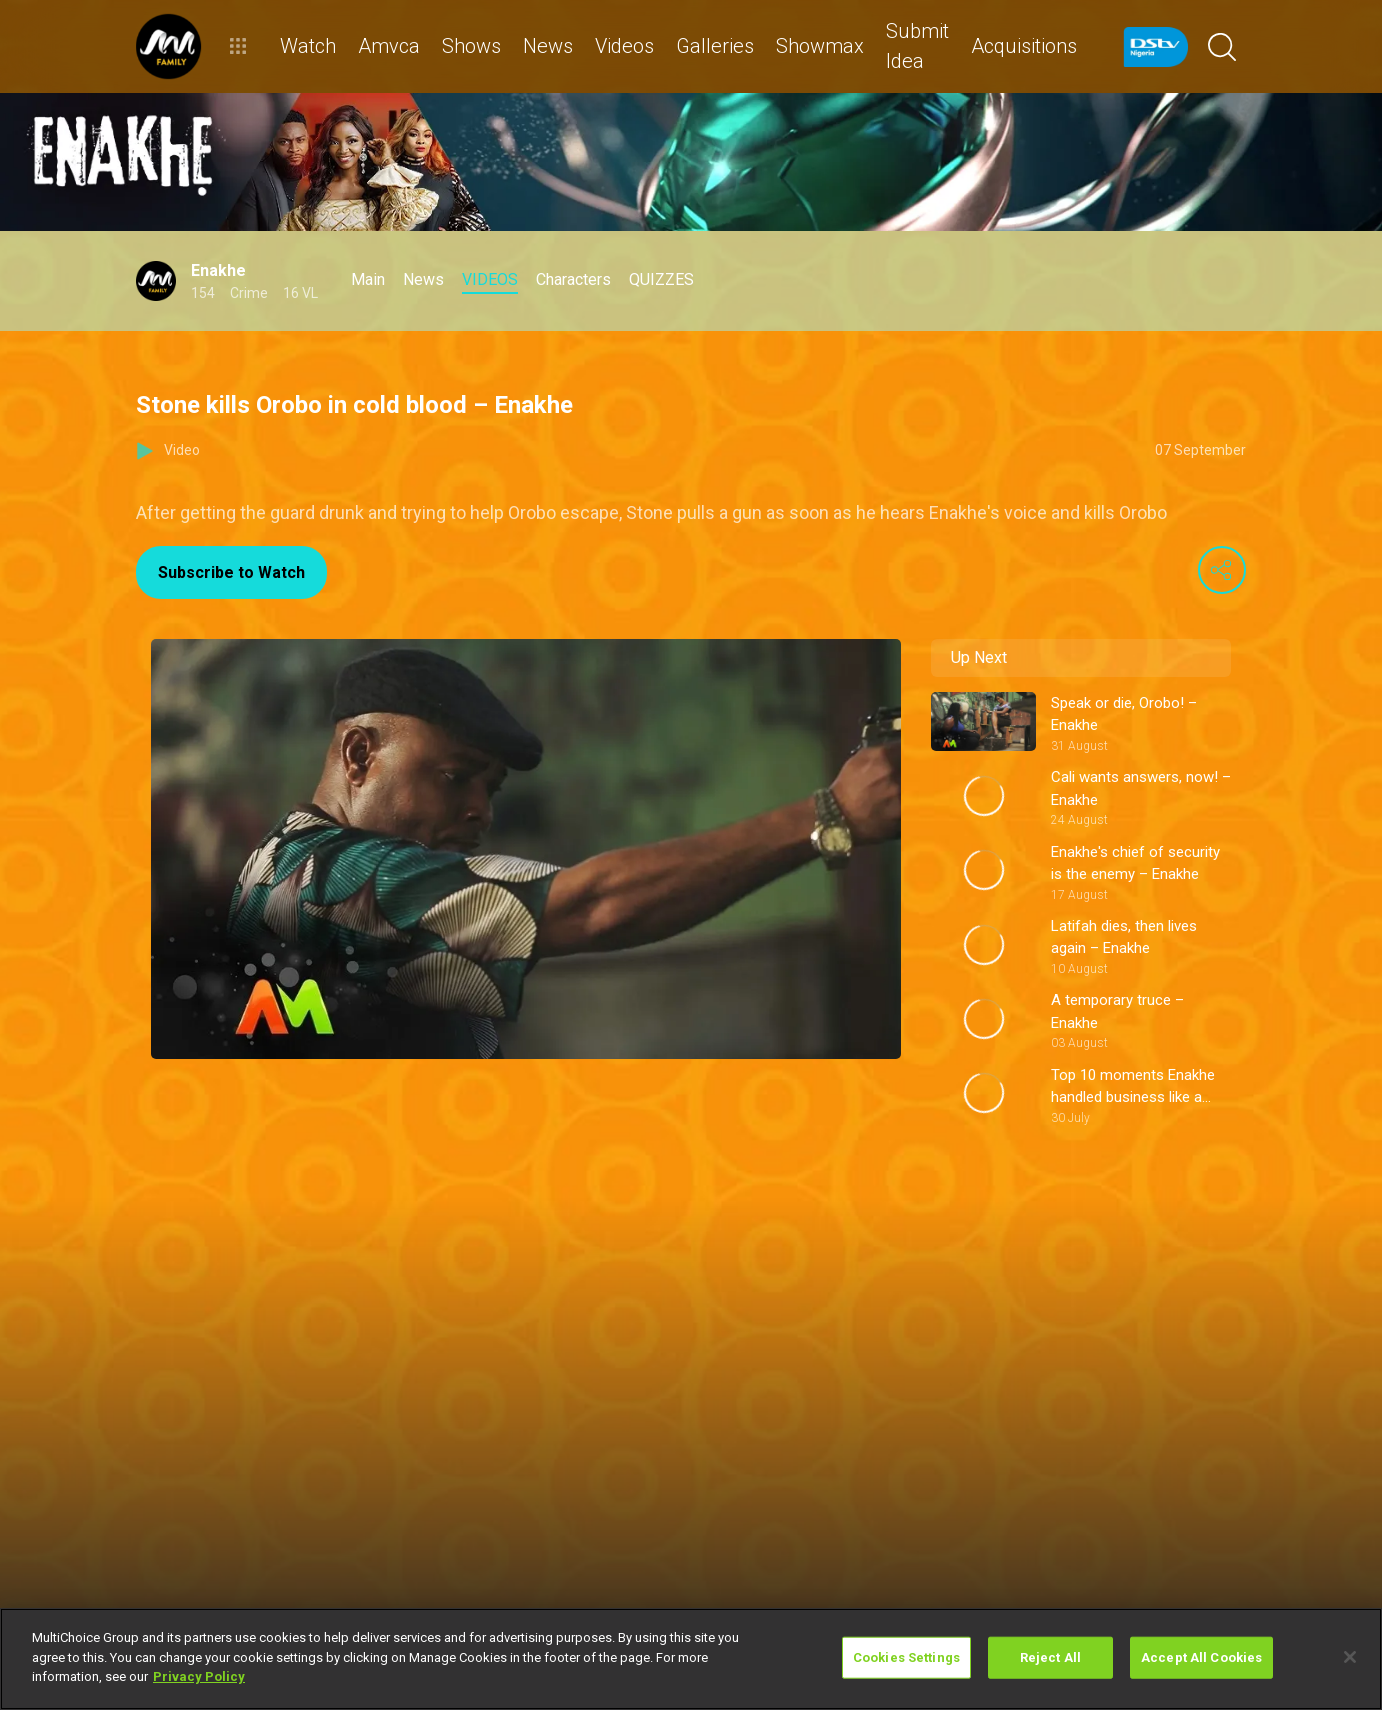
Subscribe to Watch (231, 572)
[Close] (1350, 1657)
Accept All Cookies (1201, 1657)
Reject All (1050, 1657)
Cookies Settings (906, 1657)
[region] (691, 1659)
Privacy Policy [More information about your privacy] (199, 1676)
